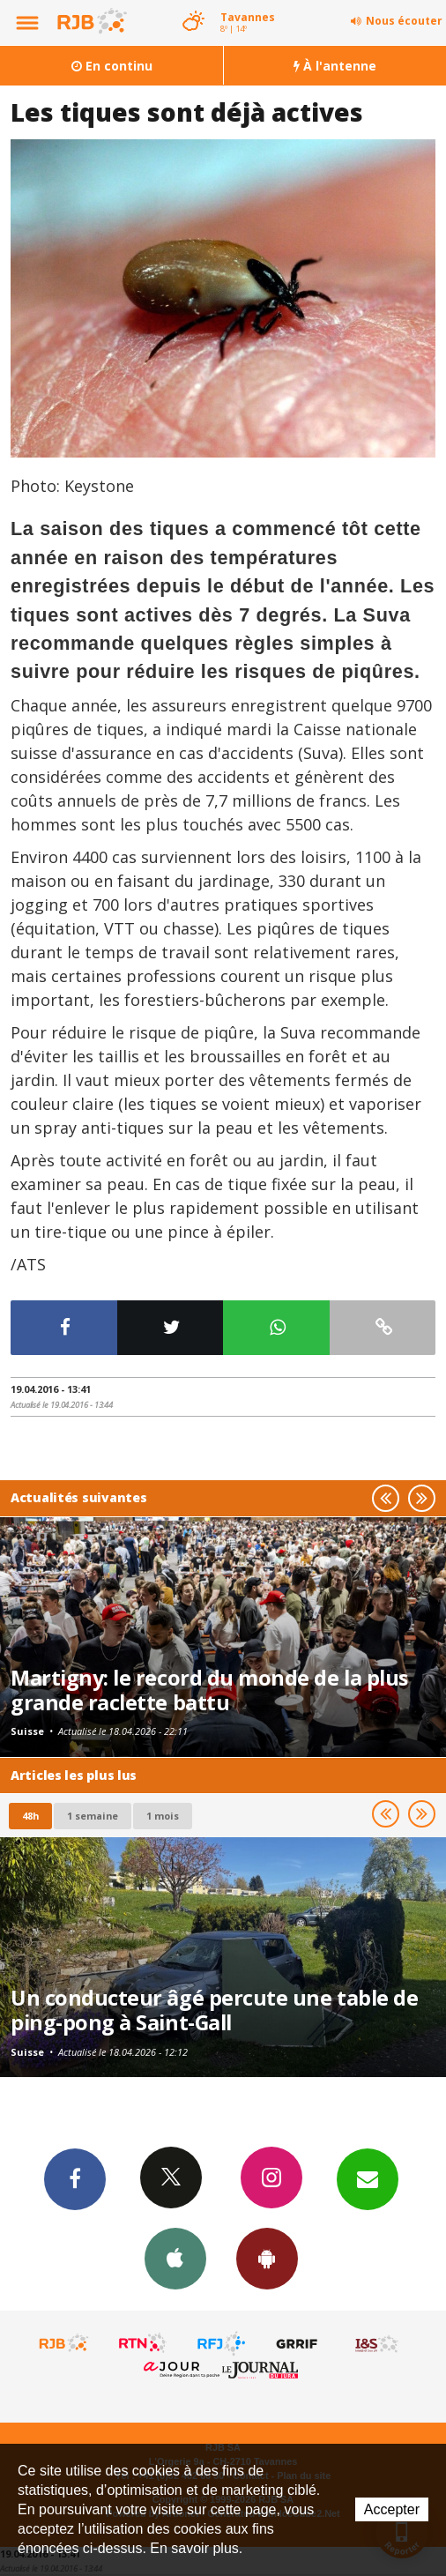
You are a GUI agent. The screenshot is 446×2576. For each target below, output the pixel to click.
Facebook (75, 2178)
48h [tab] (30, 1815)
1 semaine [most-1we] (92, 1815)
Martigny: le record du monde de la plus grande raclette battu (209, 1690)
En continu (111, 65)
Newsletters (367, 2178)
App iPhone (175, 2258)
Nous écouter (404, 20)
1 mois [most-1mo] (162, 1815)
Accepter (392, 2509)
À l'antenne (335, 65)
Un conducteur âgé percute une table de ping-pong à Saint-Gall (214, 2010)
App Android (267, 2258)
